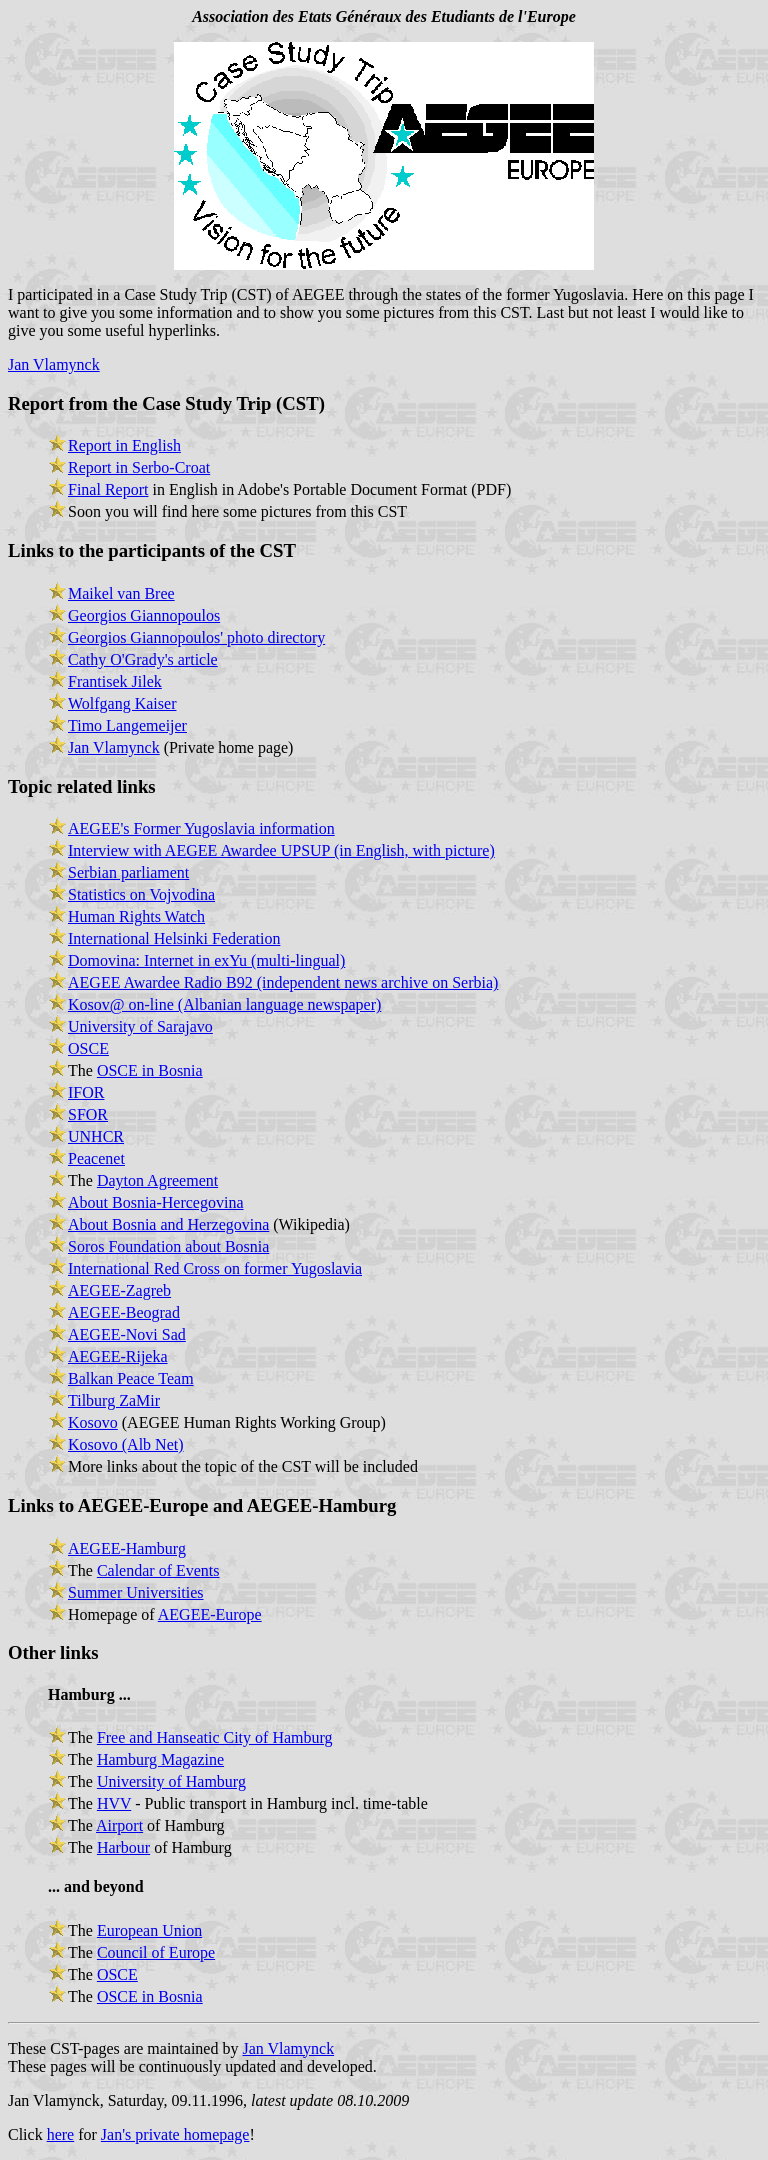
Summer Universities (136, 1592)
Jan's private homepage (175, 2134)
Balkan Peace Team (131, 1378)
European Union (149, 1930)
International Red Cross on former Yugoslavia (215, 1268)
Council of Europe (156, 1952)
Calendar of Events (158, 1570)
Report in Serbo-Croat (139, 467)
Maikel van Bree (121, 593)
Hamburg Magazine (160, 1759)
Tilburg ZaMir (114, 1400)
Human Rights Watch (136, 916)
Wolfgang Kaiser (122, 703)
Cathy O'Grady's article (143, 659)
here (61, 2134)
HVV (114, 1803)
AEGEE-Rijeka (118, 1356)
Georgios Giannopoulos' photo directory (196, 637)
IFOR (86, 1092)
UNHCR (96, 1136)
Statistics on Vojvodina (141, 894)
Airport (119, 1825)
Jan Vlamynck (54, 364)
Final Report (108, 489)
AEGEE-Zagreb (119, 1290)
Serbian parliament (128, 872)
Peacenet (96, 1158)
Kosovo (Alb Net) (126, 1444)
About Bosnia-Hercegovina (156, 1202)
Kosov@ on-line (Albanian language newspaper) (224, 1004)
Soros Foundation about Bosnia (168, 1246)
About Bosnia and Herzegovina (168, 1224)
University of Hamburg (171, 1781)
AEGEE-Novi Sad (127, 1334)
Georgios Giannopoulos (144, 615)
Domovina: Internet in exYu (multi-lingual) (206, 960)
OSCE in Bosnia (150, 1070)
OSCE (88, 1048)
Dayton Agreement (157, 1180)
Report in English (124, 445)
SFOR (88, 1114)
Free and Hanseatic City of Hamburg (215, 1737)
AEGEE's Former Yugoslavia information (201, 828)
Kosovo (93, 1422)
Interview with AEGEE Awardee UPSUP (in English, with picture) (281, 850)
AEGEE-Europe (210, 1614)
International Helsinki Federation (174, 938)
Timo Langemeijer (127, 725)
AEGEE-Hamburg (127, 1548)
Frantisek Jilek (115, 681)
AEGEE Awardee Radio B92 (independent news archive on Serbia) (283, 982)
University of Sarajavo (140, 1026)
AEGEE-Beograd (124, 1312)
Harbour (123, 1847)
